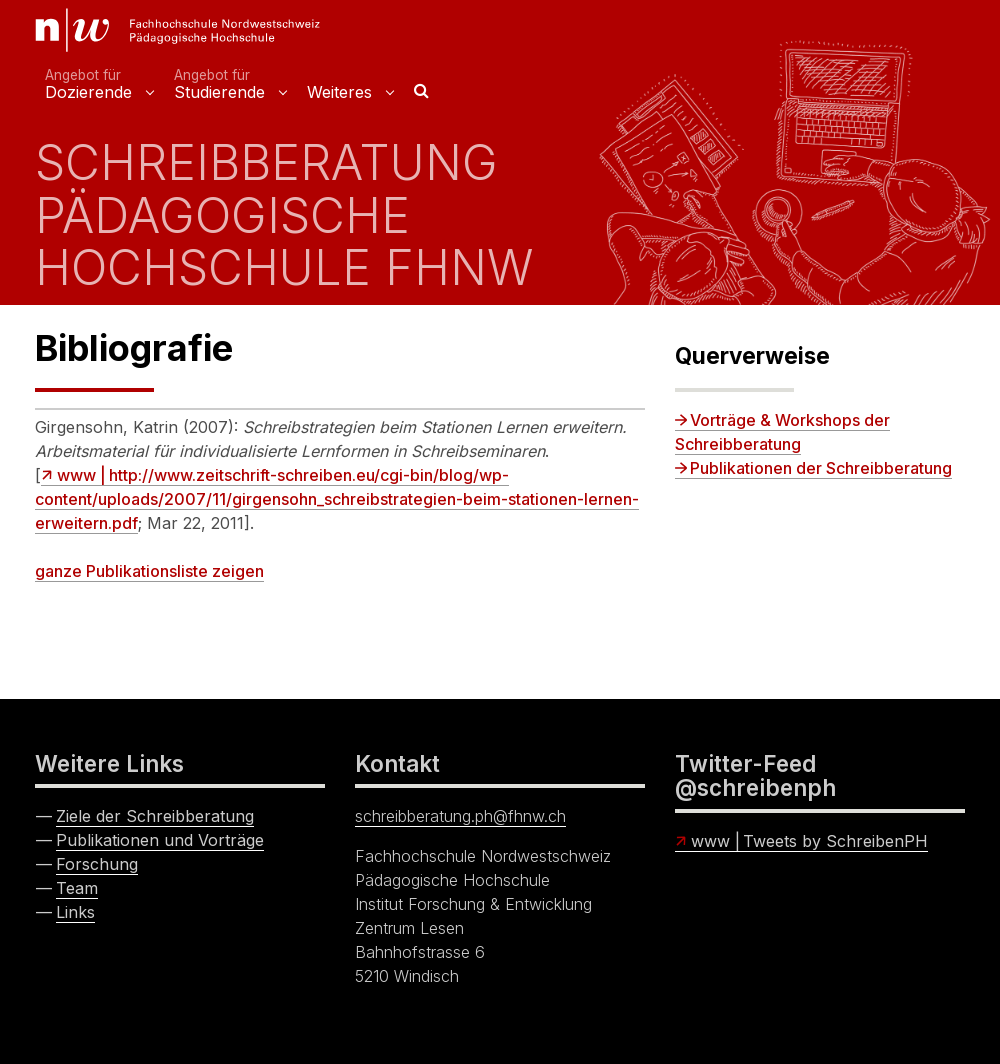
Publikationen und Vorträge (160, 840)
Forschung (97, 864)
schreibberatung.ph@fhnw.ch (460, 816)
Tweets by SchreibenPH (835, 841)
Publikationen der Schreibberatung (821, 468)
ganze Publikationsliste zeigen (149, 571)
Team (77, 888)
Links (75, 912)
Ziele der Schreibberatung (155, 816)
